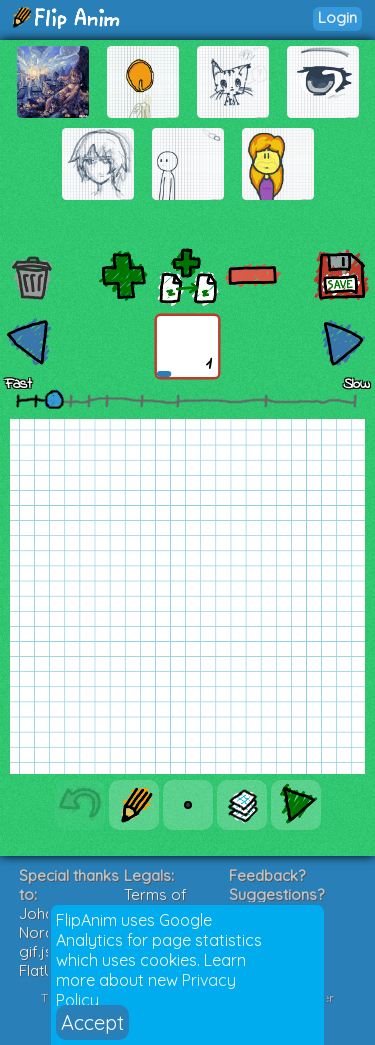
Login (337, 17)
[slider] (54, 399)
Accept (92, 1022)
